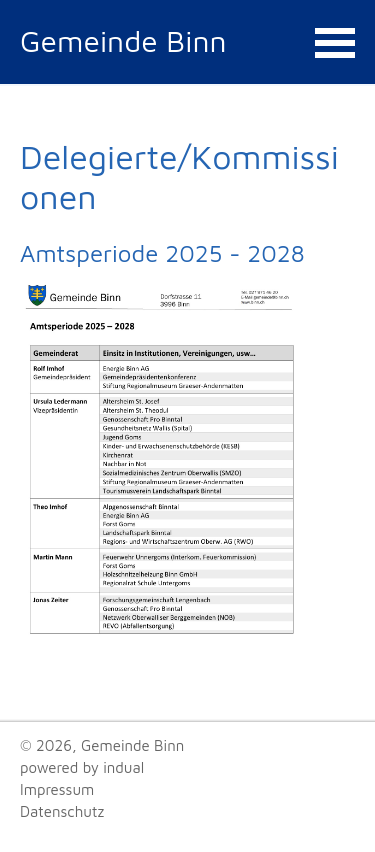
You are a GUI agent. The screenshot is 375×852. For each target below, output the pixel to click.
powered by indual (82, 767)
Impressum (57, 789)
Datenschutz (62, 811)
